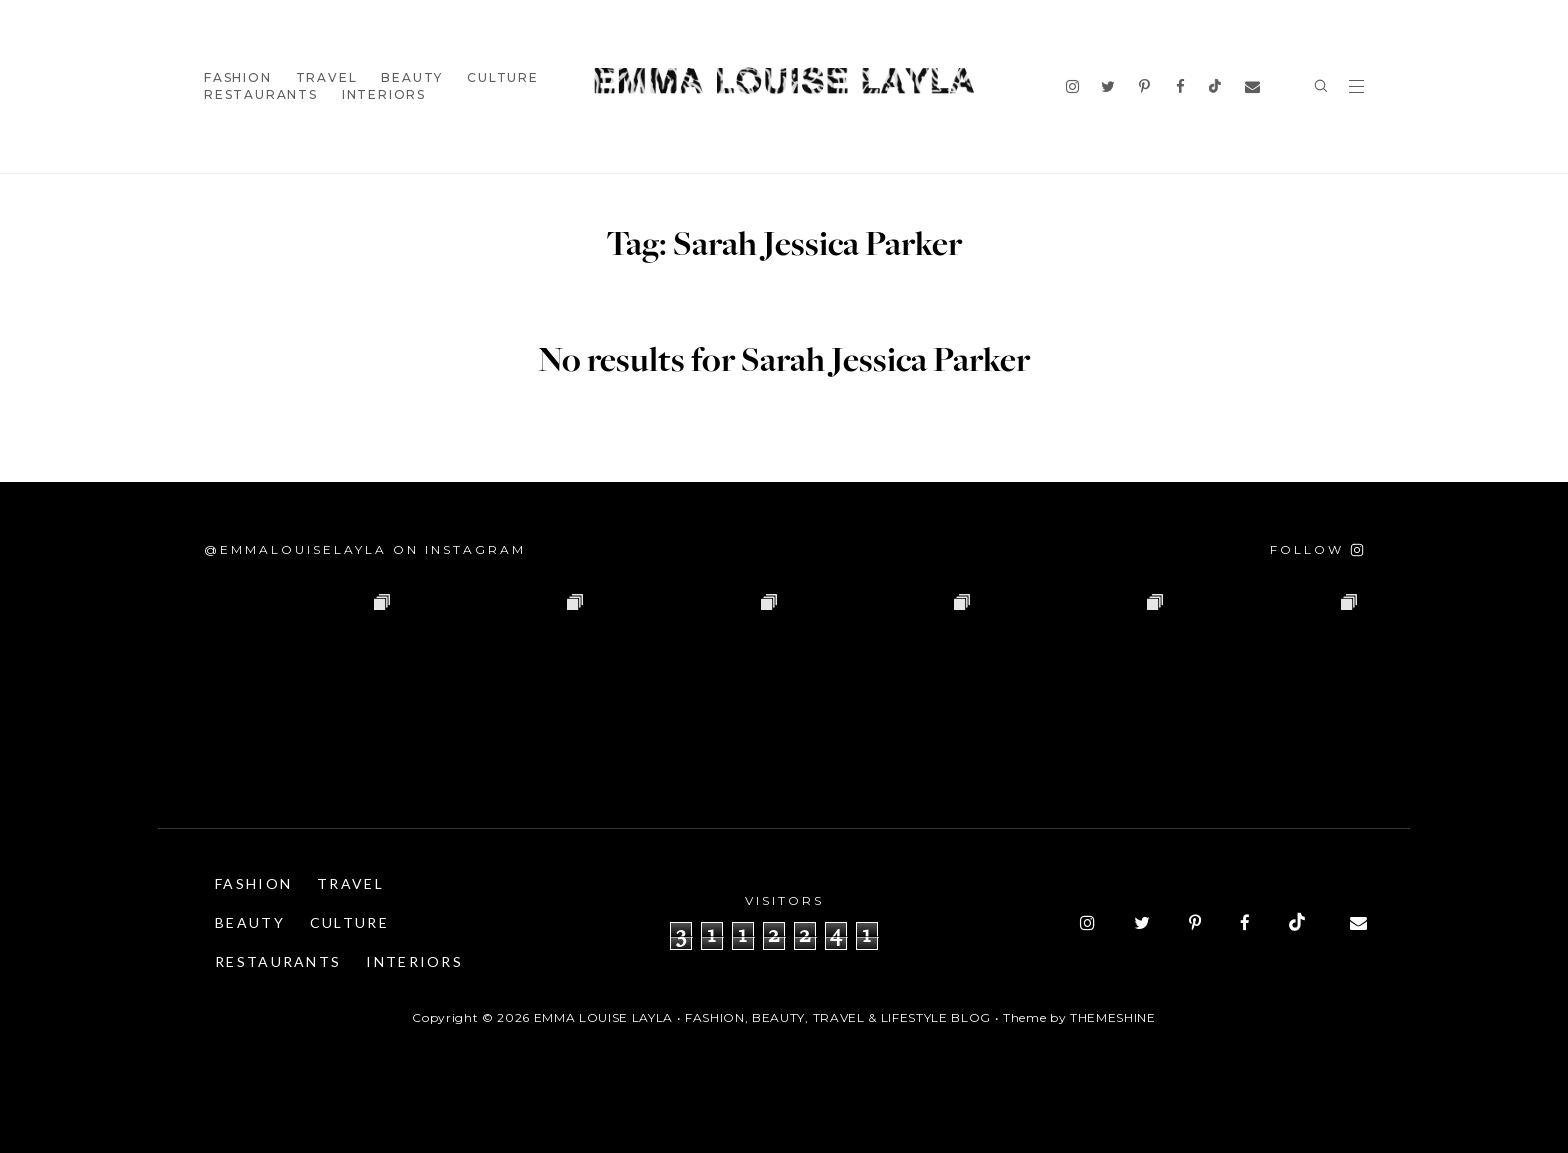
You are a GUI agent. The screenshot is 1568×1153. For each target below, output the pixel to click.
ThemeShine (1113, 1017)
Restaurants (261, 94)
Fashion (238, 77)
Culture (503, 77)
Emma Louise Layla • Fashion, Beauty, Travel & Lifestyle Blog (762, 1017)
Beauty (412, 77)
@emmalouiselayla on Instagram (365, 549)
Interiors (384, 94)
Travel (327, 77)
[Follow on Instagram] (1317, 549)
